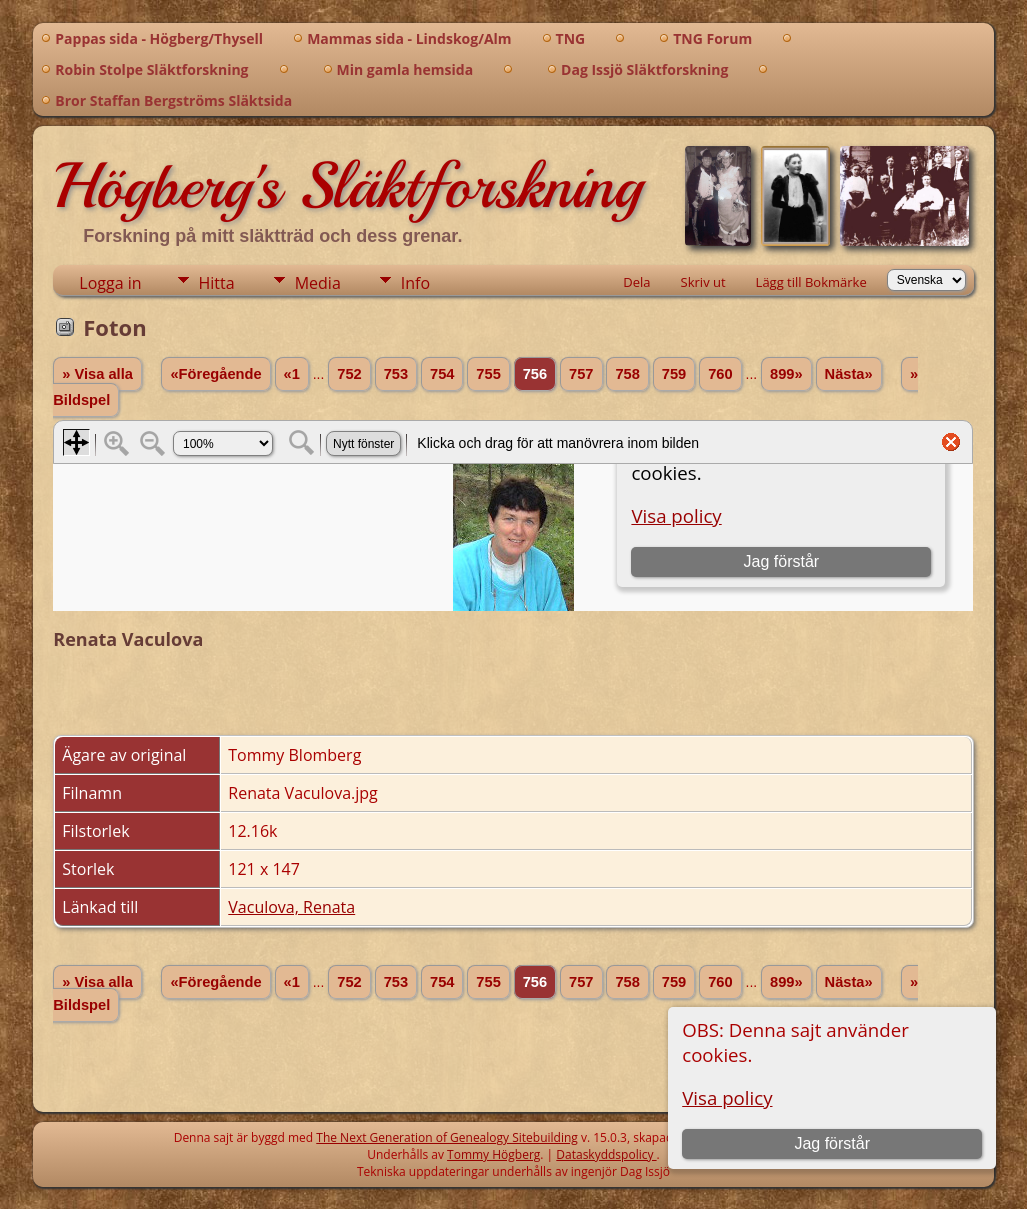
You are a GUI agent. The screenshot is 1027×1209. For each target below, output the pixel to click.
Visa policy (727, 1097)
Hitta (217, 283)
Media (318, 283)
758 (627, 374)
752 (349, 374)
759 (674, 374)
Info (415, 283)
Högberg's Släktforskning (347, 186)
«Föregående (215, 374)
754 (442, 374)
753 (396, 374)
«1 (292, 374)
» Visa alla (97, 374)
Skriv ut (703, 282)
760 (720, 374)
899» (786, 374)
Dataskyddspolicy (606, 1154)
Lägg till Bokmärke (811, 282)
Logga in (110, 283)
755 (488, 374)
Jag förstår (832, 1143)
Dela (636, 282)
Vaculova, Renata (291, 907)
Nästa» (849, 374)
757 (581, 374)
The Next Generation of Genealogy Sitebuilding (447, 1137)
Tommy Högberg (493, 1154)
